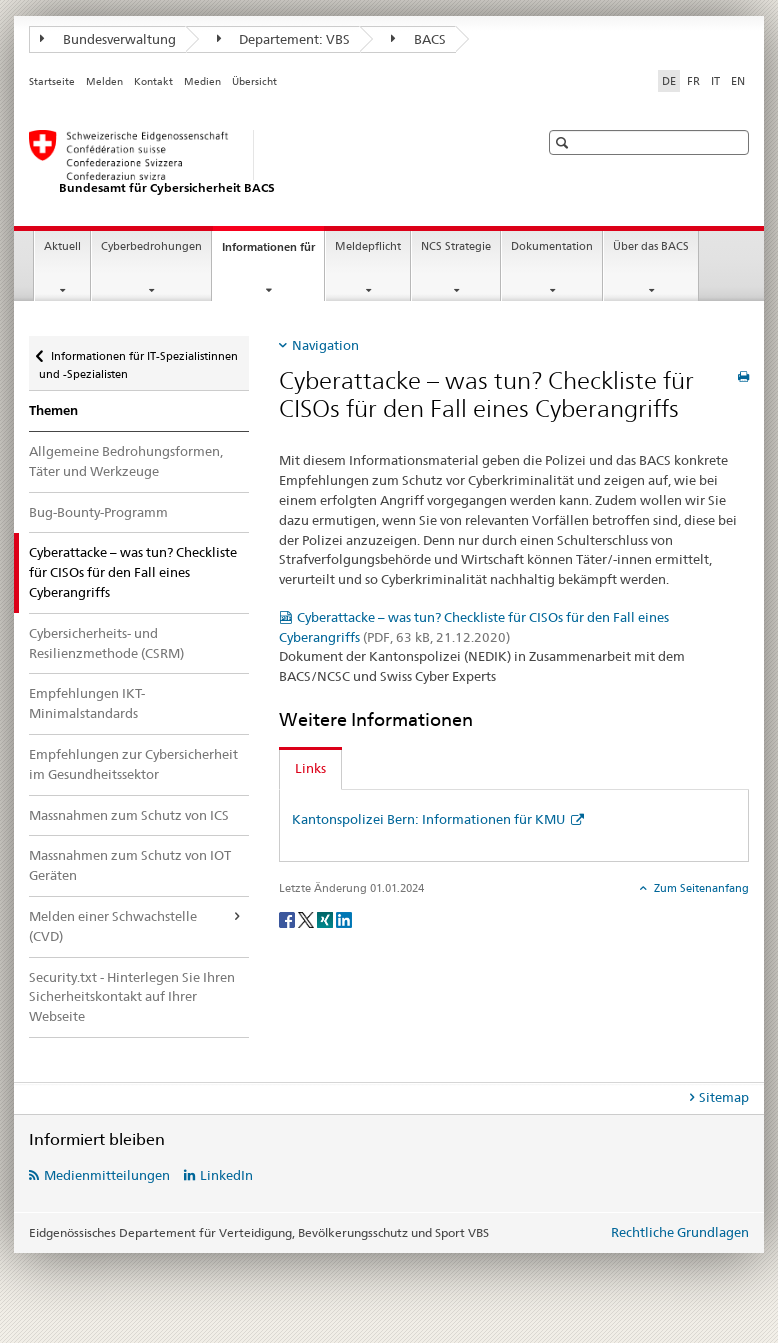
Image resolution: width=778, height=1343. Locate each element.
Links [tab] (310, 768)
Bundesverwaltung (108, 39)
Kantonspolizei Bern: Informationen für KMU (430, 819)
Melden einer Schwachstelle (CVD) (113, 926)
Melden (104, 81)
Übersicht (254, 81)
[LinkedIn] (344, 918)
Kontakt (153, 81)
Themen (53, 410)
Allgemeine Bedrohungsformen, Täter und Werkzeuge (126, 461)
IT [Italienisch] (715, 81)
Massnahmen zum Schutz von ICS (129, 815)
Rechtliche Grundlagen (680, 1232)
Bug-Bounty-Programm (98, 512)
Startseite (52, 81)
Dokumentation (552, 246)
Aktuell (62, 246)
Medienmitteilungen (107, 1175)
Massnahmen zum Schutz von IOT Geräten (130, 865)
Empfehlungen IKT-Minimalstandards (87, 703)
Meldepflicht (368, 246)
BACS (418, 39)
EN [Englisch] (738, 81)
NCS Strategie (456, 246)
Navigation (325, 345)
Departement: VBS (284, 39)
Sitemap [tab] (724, 1097)
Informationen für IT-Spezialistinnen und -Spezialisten (138, 358)
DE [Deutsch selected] (669, 81)
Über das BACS (651, 246)
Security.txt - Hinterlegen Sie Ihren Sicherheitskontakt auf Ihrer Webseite (132, 997)
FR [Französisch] (693, 81)
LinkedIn (226, 1175)
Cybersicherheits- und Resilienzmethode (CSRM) (106, 643)
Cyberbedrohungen (151, 246)
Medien (202, 81)
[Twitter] (307, 918)
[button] (564, 142)
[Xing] (326, 918)
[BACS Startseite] (264, 163)
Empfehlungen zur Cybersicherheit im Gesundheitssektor (133, 764)
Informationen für (273, 252)
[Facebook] (288, 918)
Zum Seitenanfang (700, 888)
